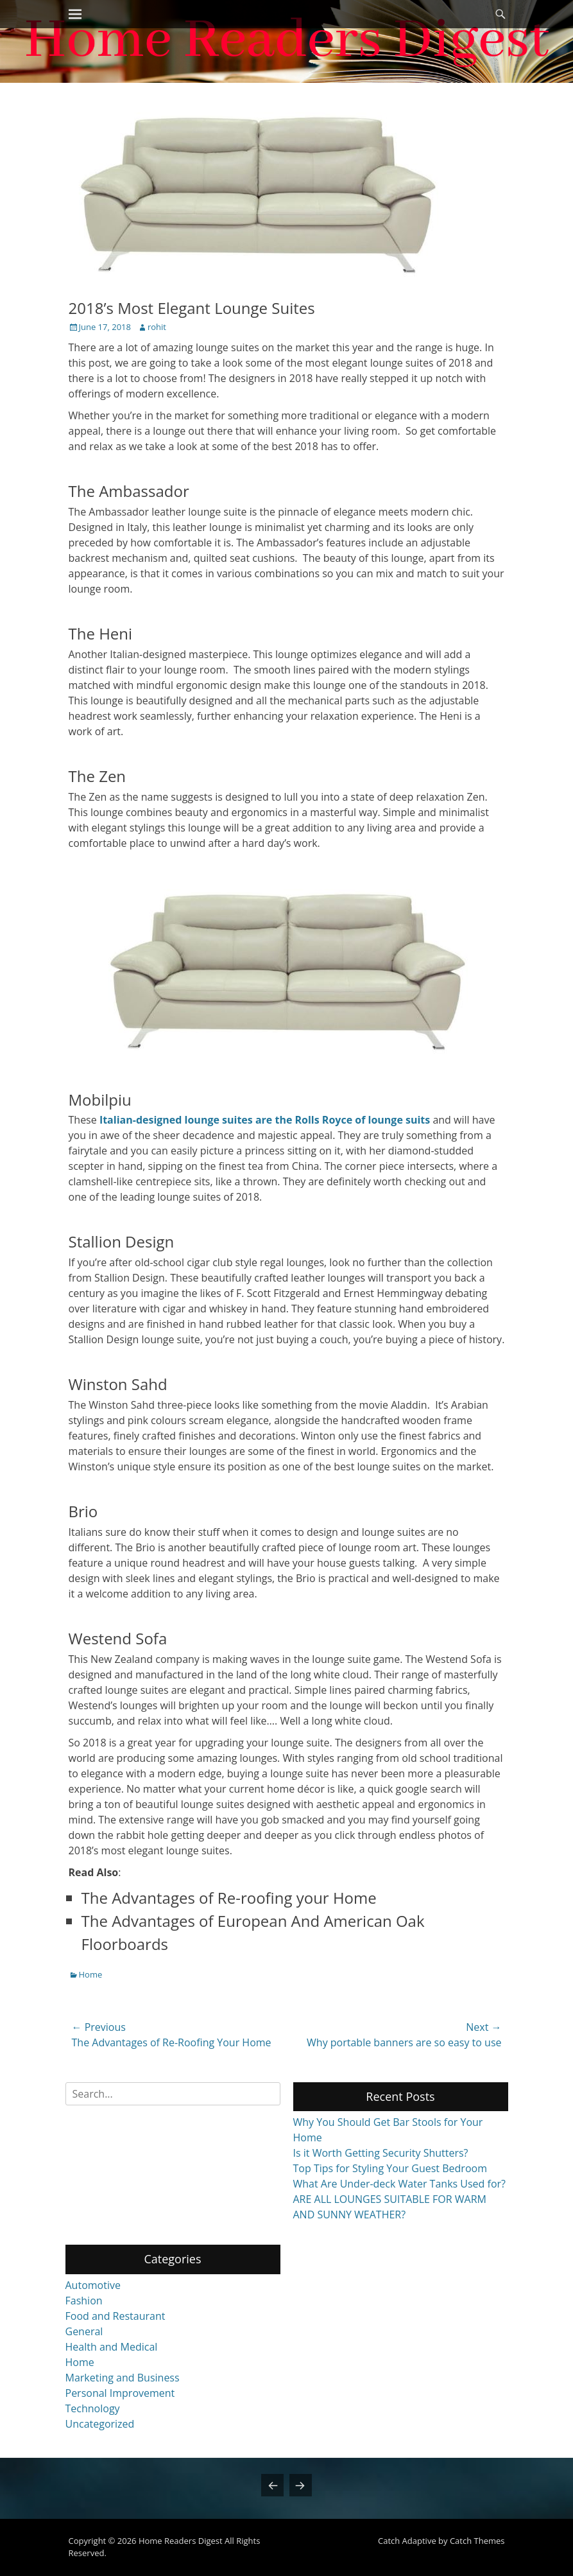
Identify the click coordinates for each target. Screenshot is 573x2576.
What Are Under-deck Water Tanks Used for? (399, 2184)
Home (91, 1974)
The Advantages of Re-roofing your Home (229, 1897)
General (84, 2331)
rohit (157, 327)
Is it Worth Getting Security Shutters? (380, 2153)
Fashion (84, 2300)
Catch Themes (477, 2540)
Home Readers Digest (181, 2540)
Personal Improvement (120, 2393)
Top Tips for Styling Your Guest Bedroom (390, 2168)
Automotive (93, 2285)
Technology (92, 2408)
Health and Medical (111, 2347)
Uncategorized (100, 2424)
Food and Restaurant (115, 2316)
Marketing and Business (122, 2378)
